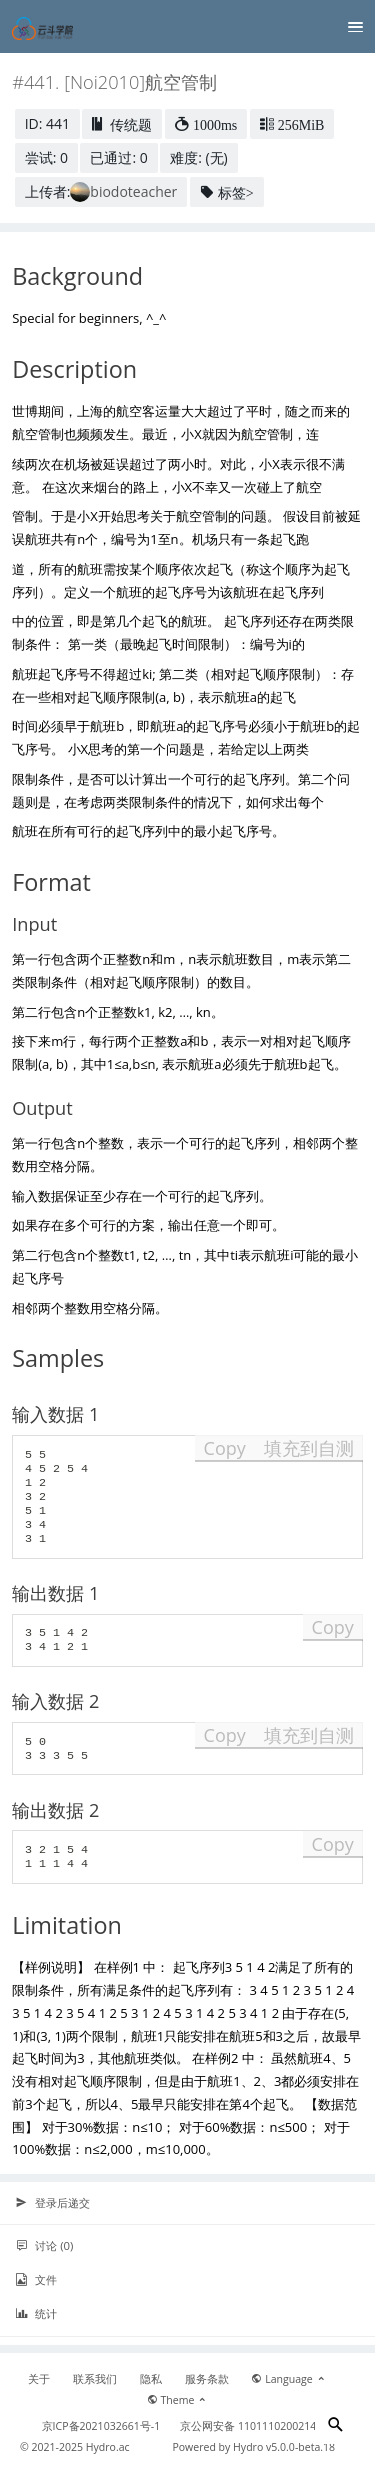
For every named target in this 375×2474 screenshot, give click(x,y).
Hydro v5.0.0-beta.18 (284, 2447)
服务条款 (207, 2379)
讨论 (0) (44, 2246)
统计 (36, 2314)
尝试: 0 (46, 157)
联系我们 (95, 2379)
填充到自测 (309, 1448)
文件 (36, 2280)
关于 (39, 2379)
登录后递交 (52, 2203)
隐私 (151, 2379)
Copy (225, 1448)
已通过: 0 (118, 157)
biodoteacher (133, 191)
